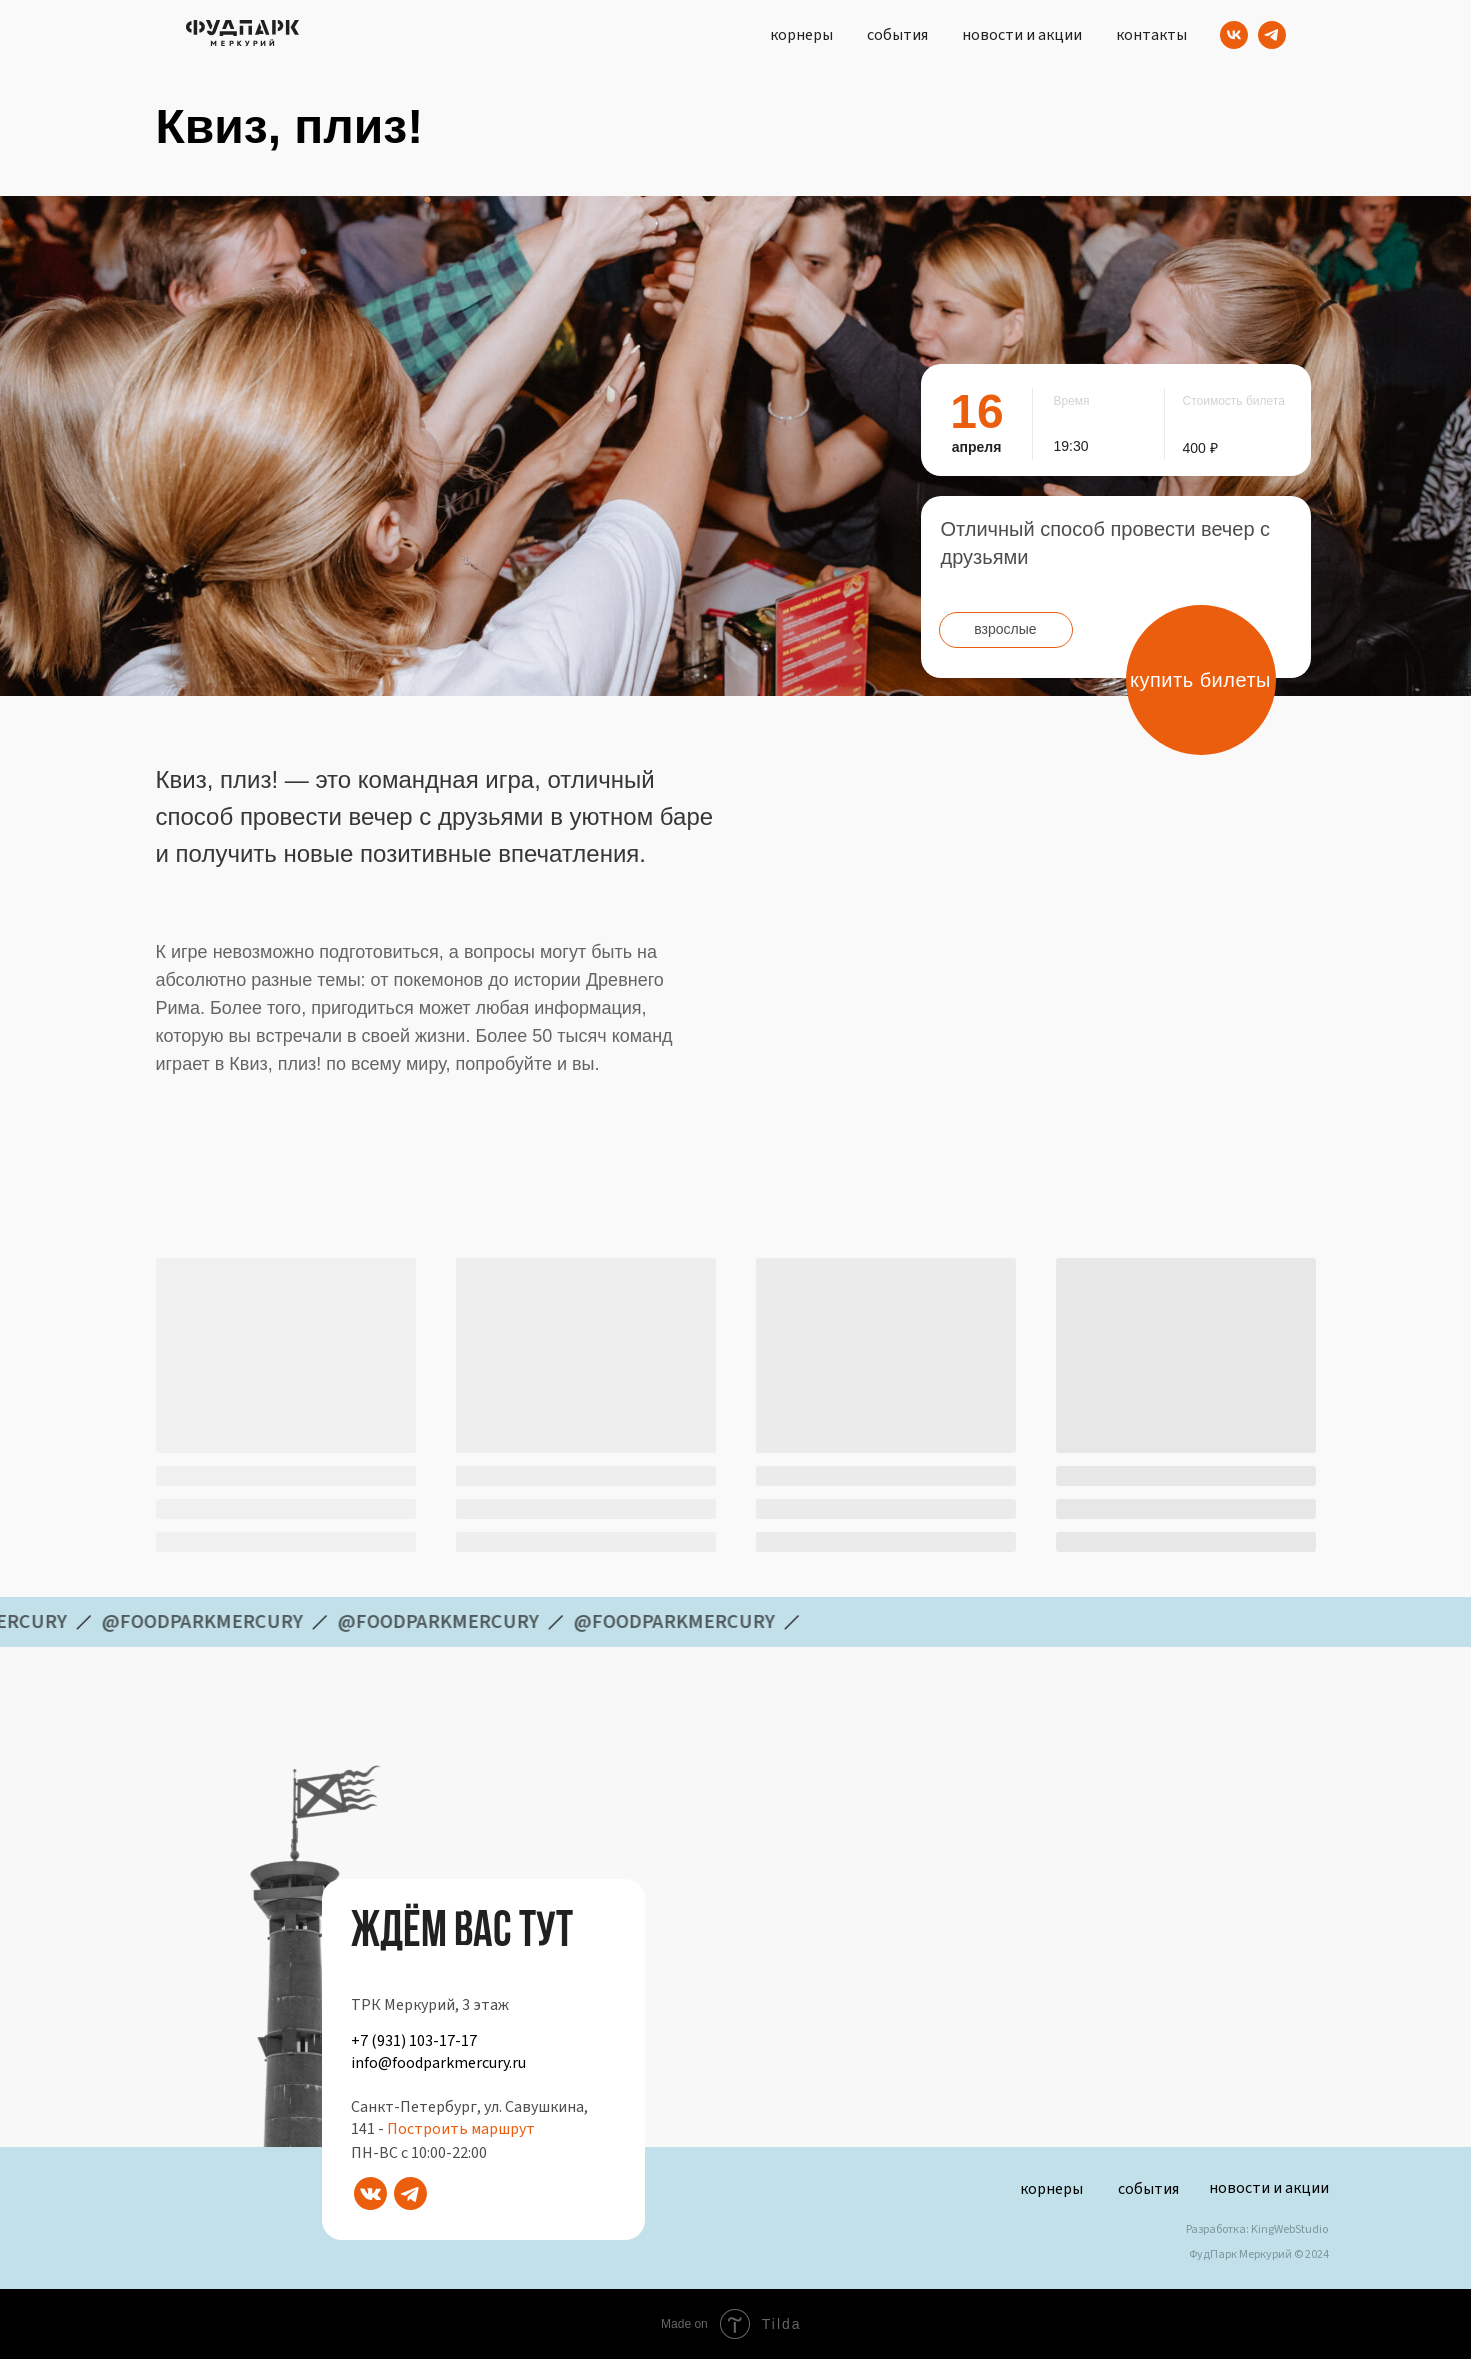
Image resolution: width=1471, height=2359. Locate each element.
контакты (1151, 35)
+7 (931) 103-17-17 (414, 2041)
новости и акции (1022, 35)
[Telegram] (1272, 35)
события (897, 35)
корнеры (801, 35)
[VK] (1234, 35)
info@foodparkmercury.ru (438, 2063)
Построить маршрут (461, 2129)
